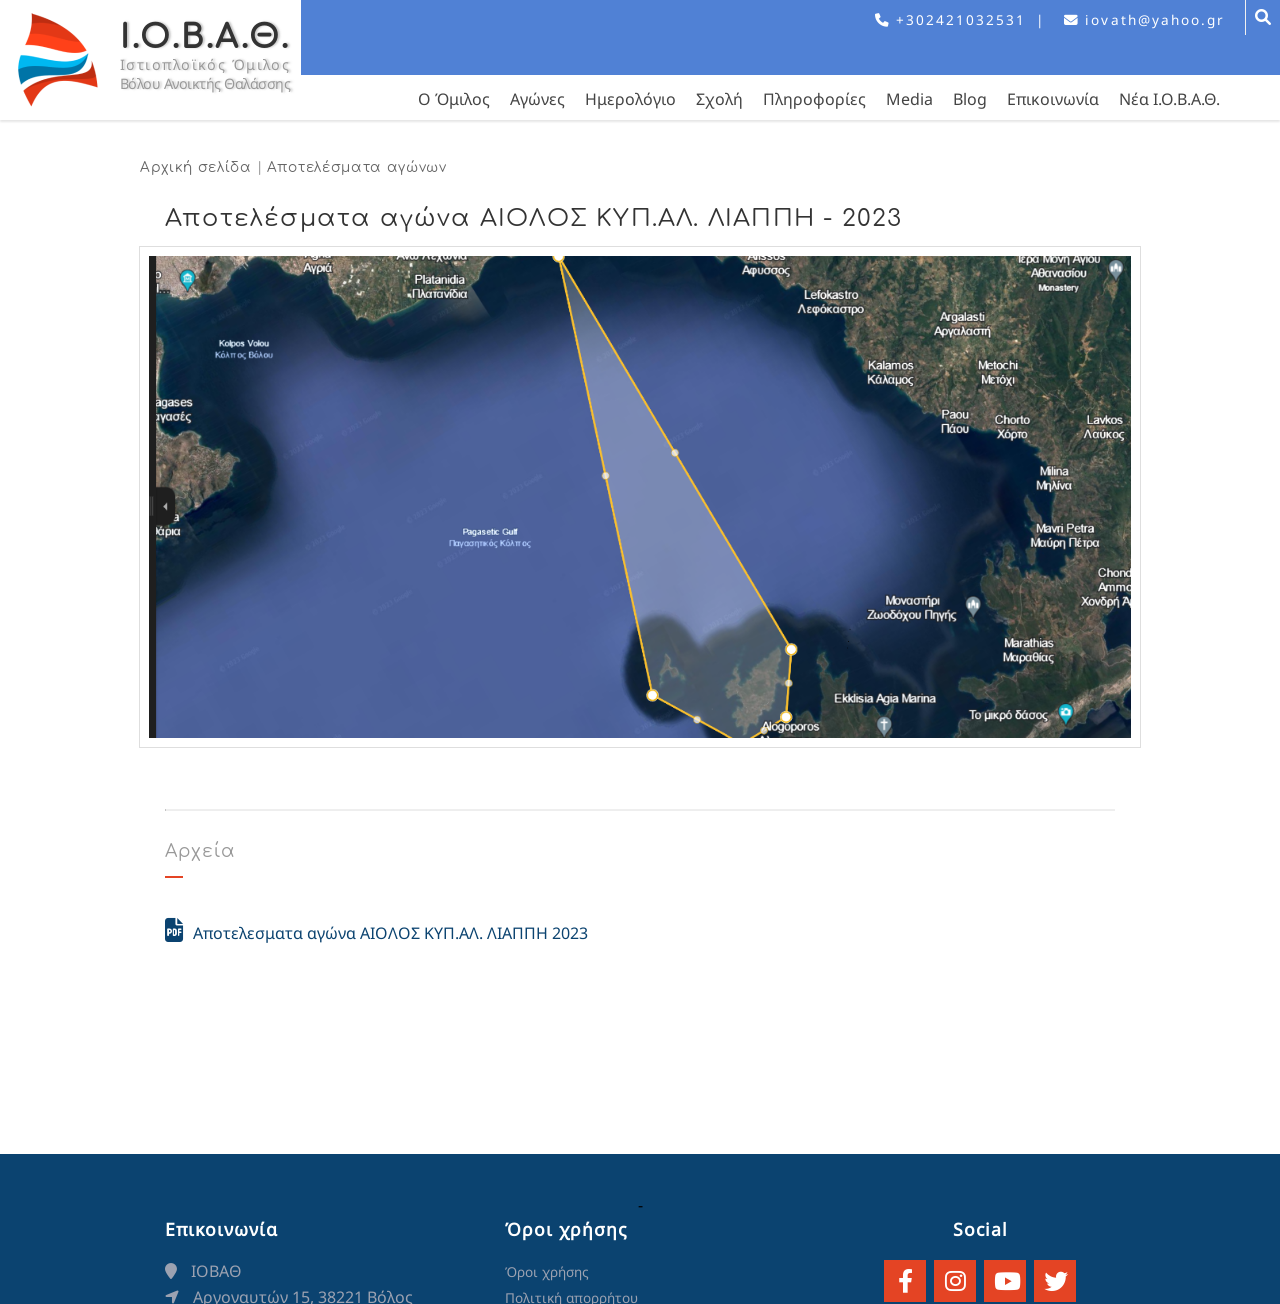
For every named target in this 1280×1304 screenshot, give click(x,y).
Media (909, 99)
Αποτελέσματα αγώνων (357, 167)
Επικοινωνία (1053, 99)
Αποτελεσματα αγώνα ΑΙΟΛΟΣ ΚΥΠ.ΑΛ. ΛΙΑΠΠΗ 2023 (376, 931)
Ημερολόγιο (630, 99)
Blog (970, 99)
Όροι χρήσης (547, 1271)
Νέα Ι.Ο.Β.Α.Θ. (1169, 99)
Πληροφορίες (814, 99)
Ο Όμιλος (454, 99)
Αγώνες (537, 99)
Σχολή (719, 99)
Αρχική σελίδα (196, 167)
